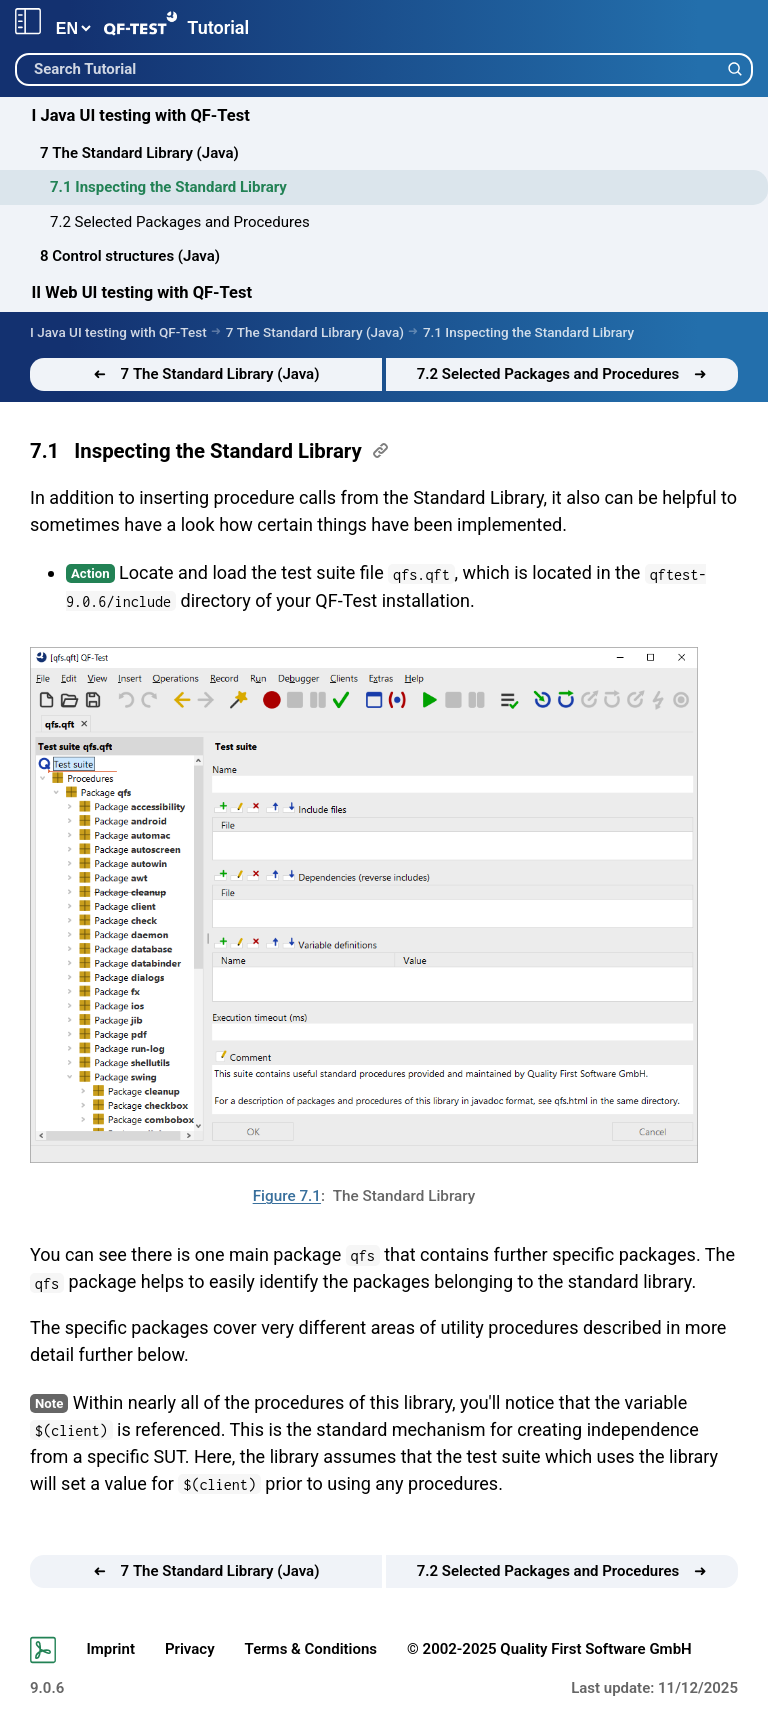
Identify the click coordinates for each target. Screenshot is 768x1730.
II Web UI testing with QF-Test (142, 292)
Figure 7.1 (287, 1196)
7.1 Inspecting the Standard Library (168, 187)
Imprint (110, 1649)
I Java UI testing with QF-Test (141, 115)
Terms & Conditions (311, 1649)
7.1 (44, 451)
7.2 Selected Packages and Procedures (180, 222)
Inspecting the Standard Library (217, 451)
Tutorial (218, 27)
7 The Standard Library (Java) (139, 153)
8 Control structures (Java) (130, 256)
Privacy (190, 1649)
